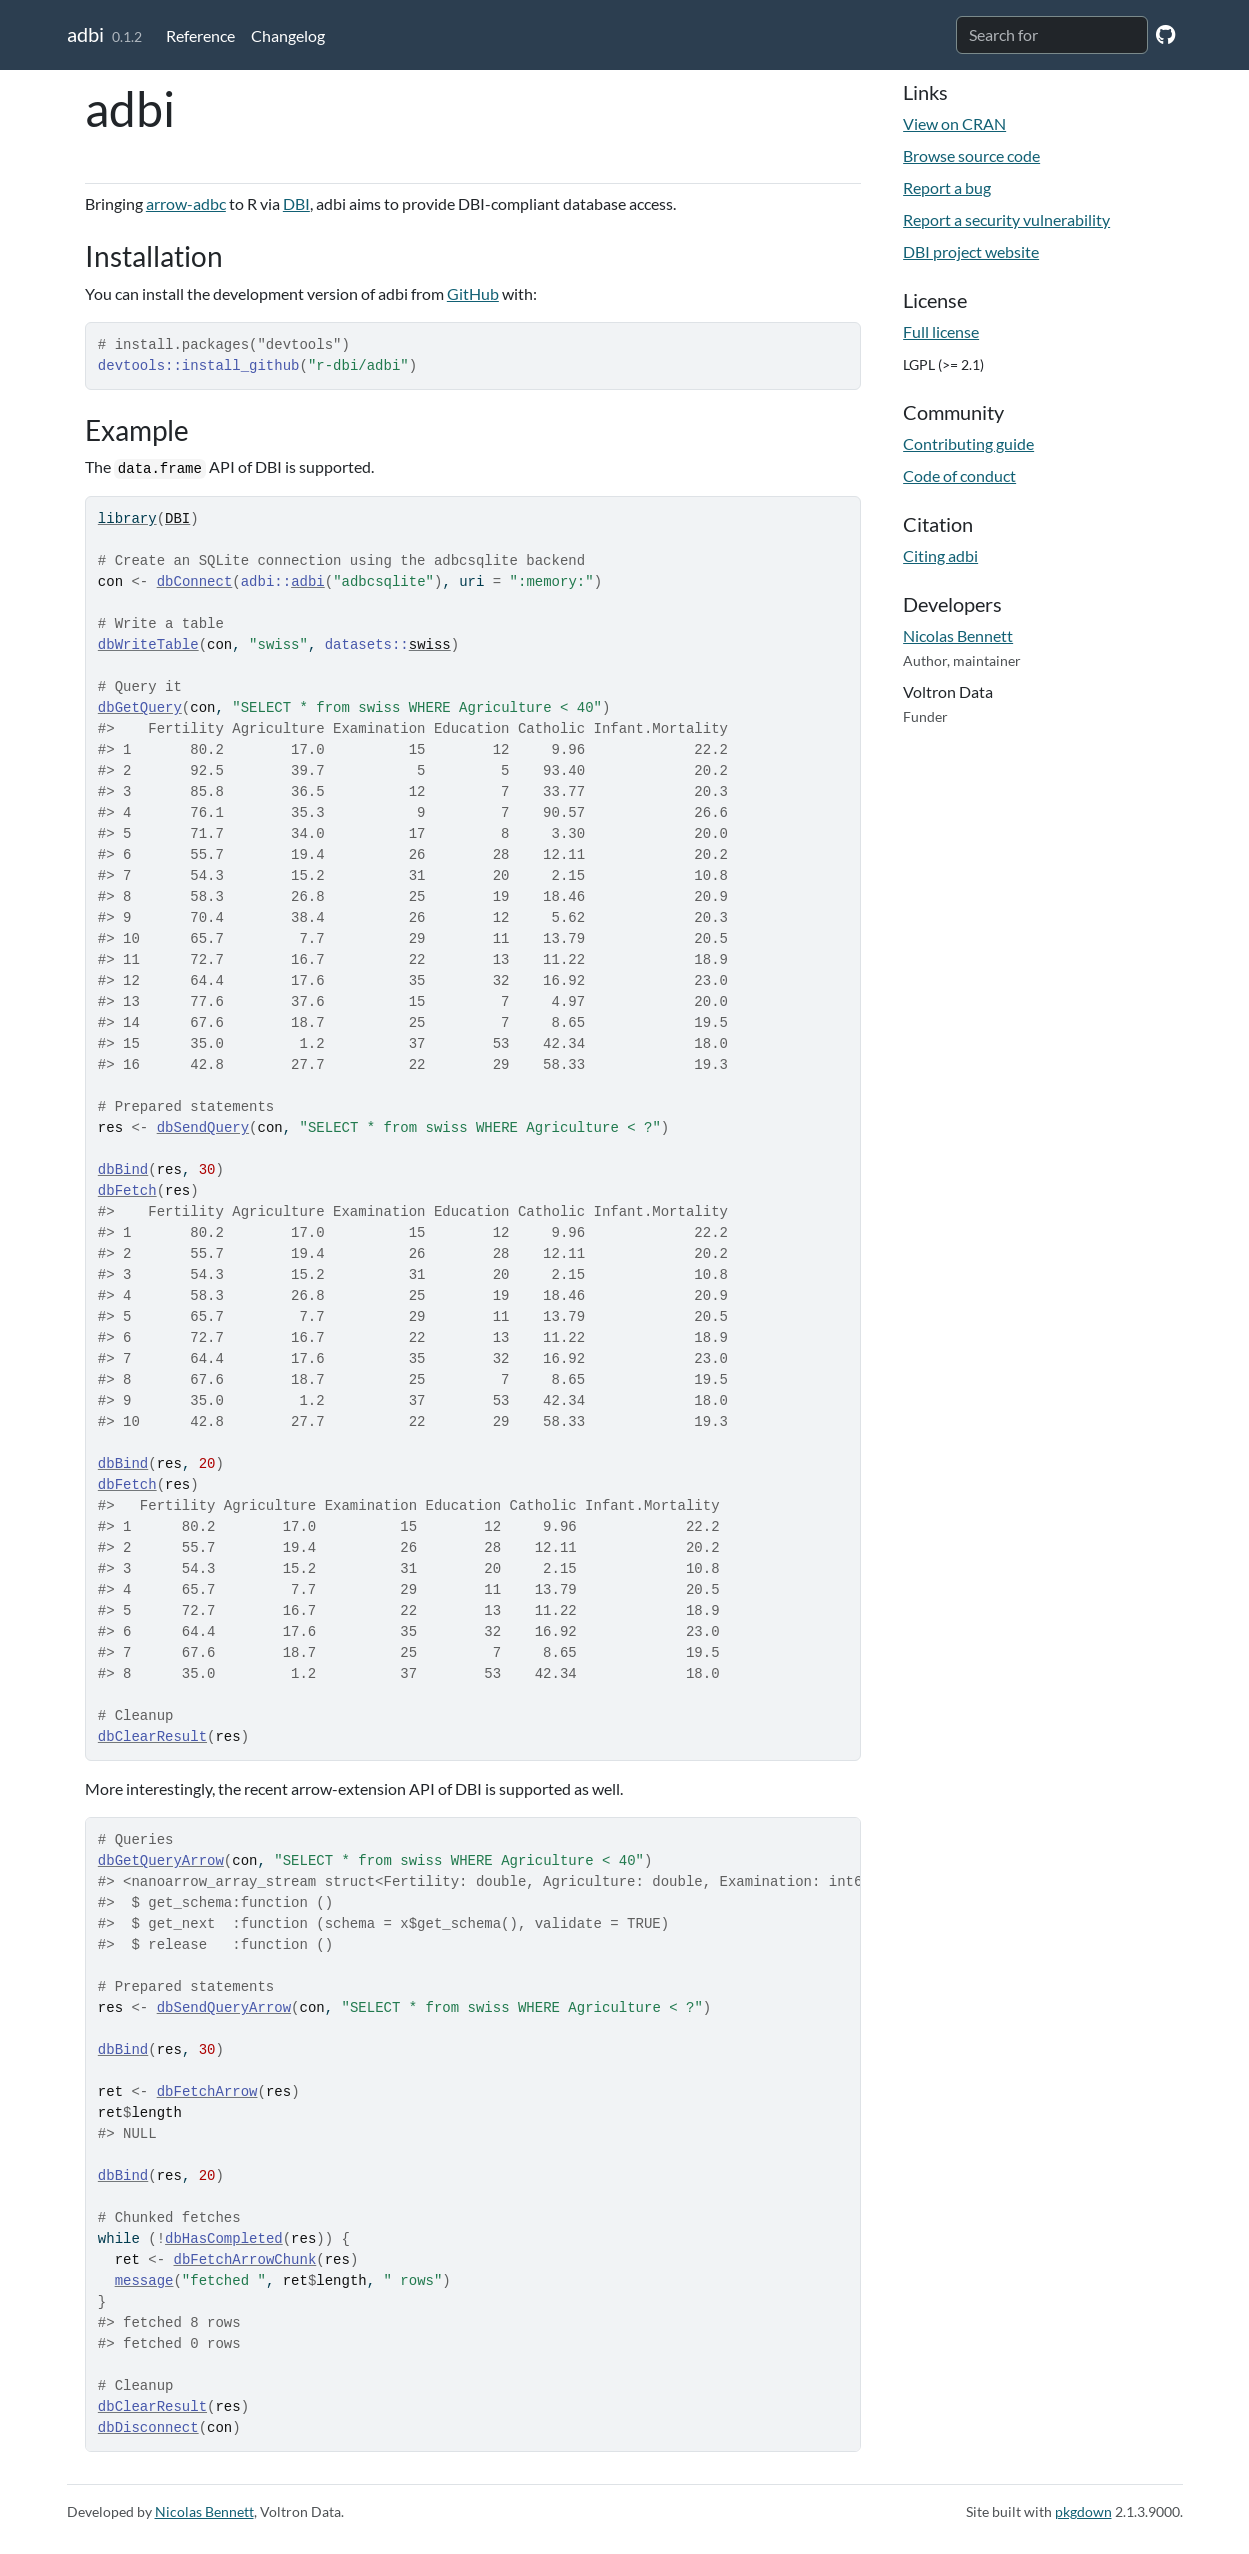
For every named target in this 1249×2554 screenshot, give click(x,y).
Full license (941, 331)
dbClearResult (152, 1737)
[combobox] (1052, 35)
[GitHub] (1165, 33)
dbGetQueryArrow (161, 1861)
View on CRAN (954, 123)
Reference (200, 35)
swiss (430, 645)
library (127, 519)
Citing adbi (940, 555)
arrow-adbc (186, 203)
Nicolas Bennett (958, 635)
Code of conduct (959, 475)
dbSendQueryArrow (224, 2008)
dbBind (123, 1170)
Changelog (288, 35)
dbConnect (195, 582)
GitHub (473, 293)
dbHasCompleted (224, 2239)
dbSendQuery (203, 1128)
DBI (296, 203)
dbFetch (127, 1191)
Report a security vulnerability (1006, 219)
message (144, 2281)
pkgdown (1083, 2511)
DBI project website (971, 251)
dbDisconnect (148, 2428)
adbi (85, 34)
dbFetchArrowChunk (244, 2260)
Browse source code (971, 155)
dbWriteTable (148, 645)
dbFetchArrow (207, 2092)
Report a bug (947, 187)
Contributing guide (968, 443)
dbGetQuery (140, 708)
